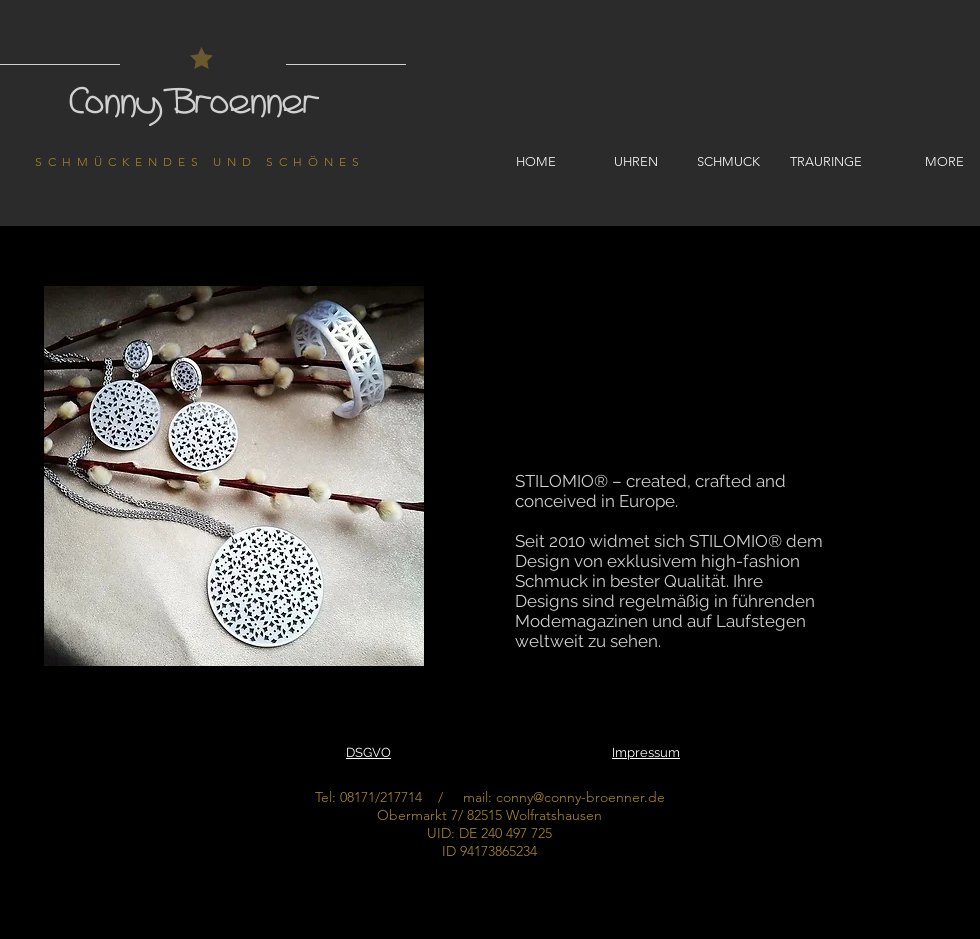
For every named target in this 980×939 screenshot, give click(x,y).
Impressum (646, 752)
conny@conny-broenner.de (580, 797)
